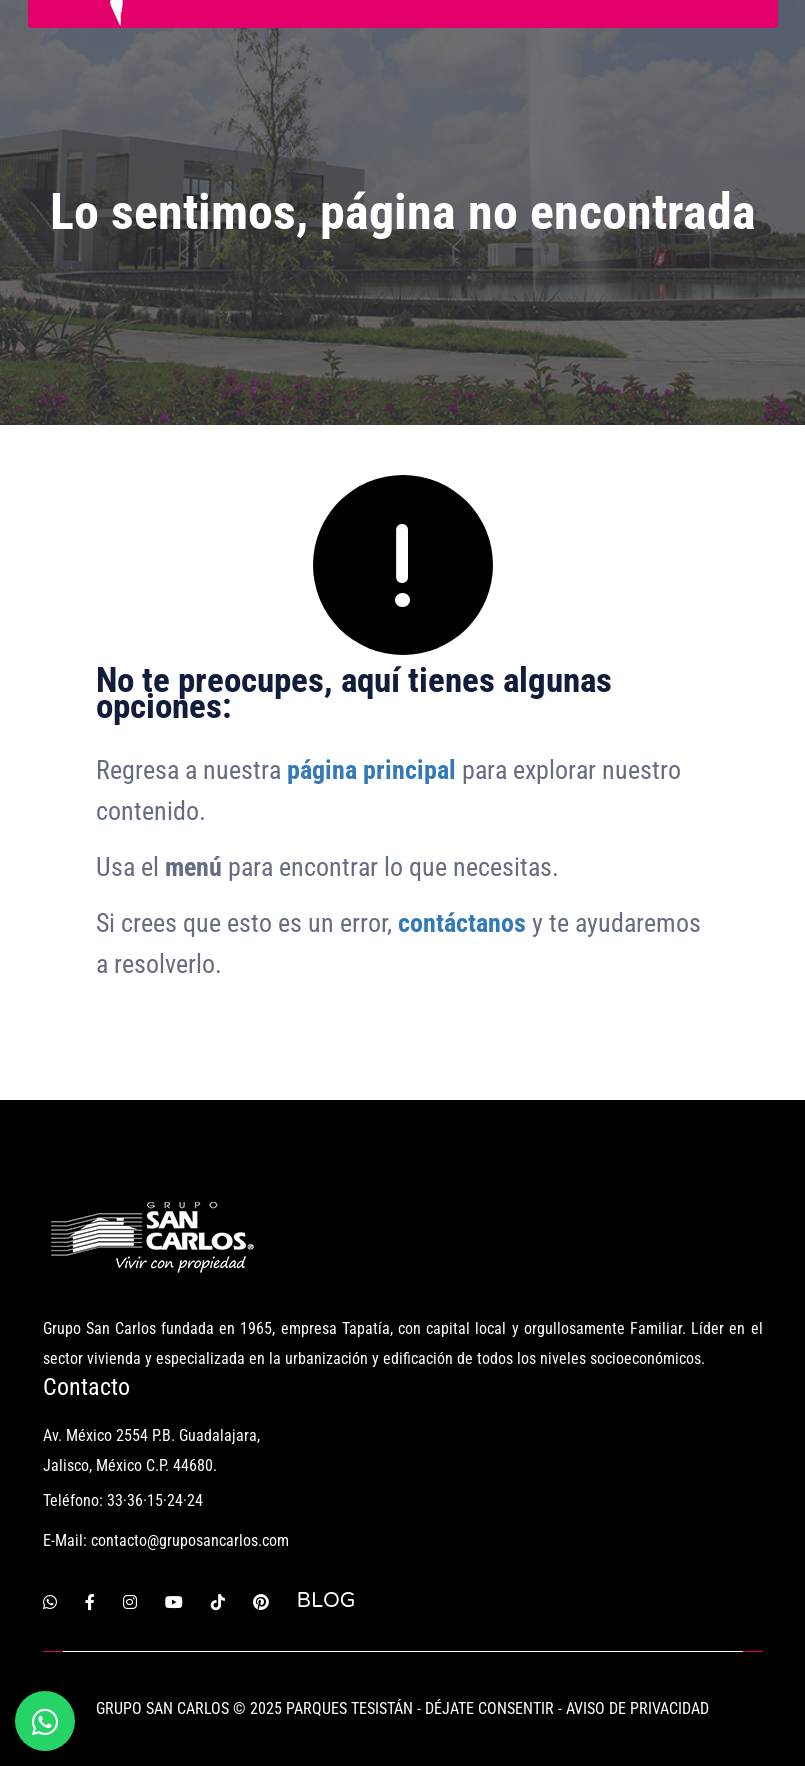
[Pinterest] (261, 1601)
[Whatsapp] (50, 1601)
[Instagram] (130, 1601)
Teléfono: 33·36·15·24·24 (123, 1500)
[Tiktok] (218, 1601)
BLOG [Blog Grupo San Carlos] (326, 1600)
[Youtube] (174, 1601)
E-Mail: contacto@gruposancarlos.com (166, 1540)
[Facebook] (90, 1601)
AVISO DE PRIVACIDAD (637, 1708)
